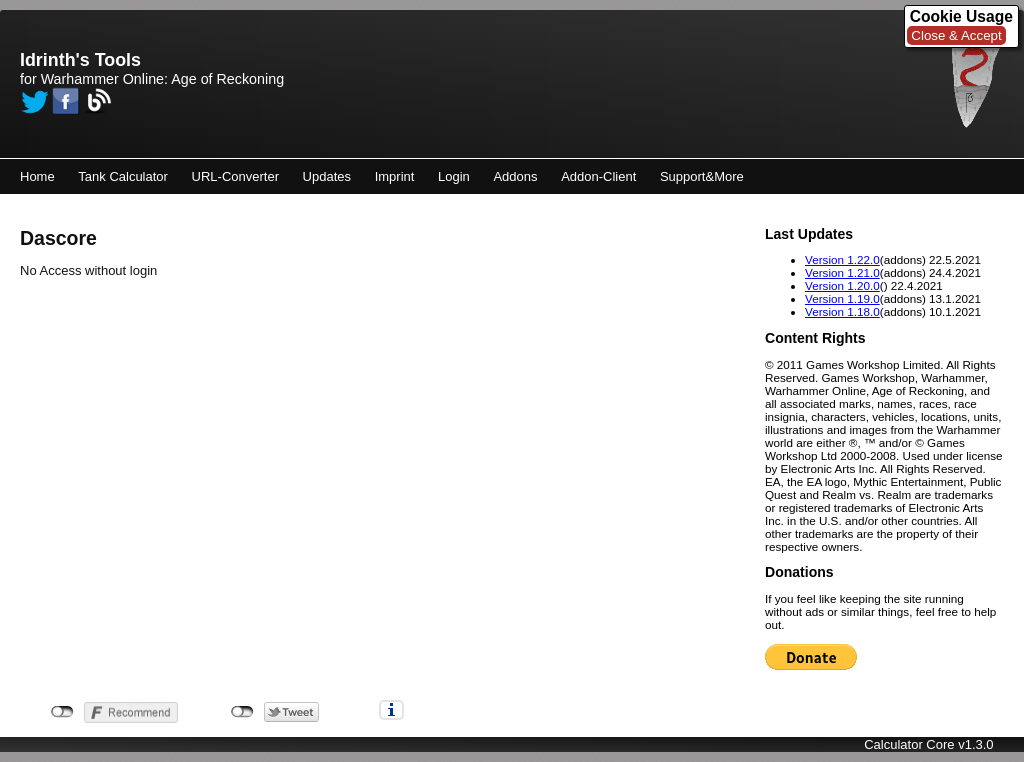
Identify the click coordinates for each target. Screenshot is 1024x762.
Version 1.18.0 (842, 311)
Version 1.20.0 (842, 285)
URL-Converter (235, 176)
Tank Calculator (123, 176)
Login (454, 176)
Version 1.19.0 (842, 298)
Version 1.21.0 (842, 272)
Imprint (395, 176)
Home (37, 176)
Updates (327, 176)
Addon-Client (598, 176)
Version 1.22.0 (842, 259)
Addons (515, 176)
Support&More (702, 176)
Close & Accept (956, 35)
